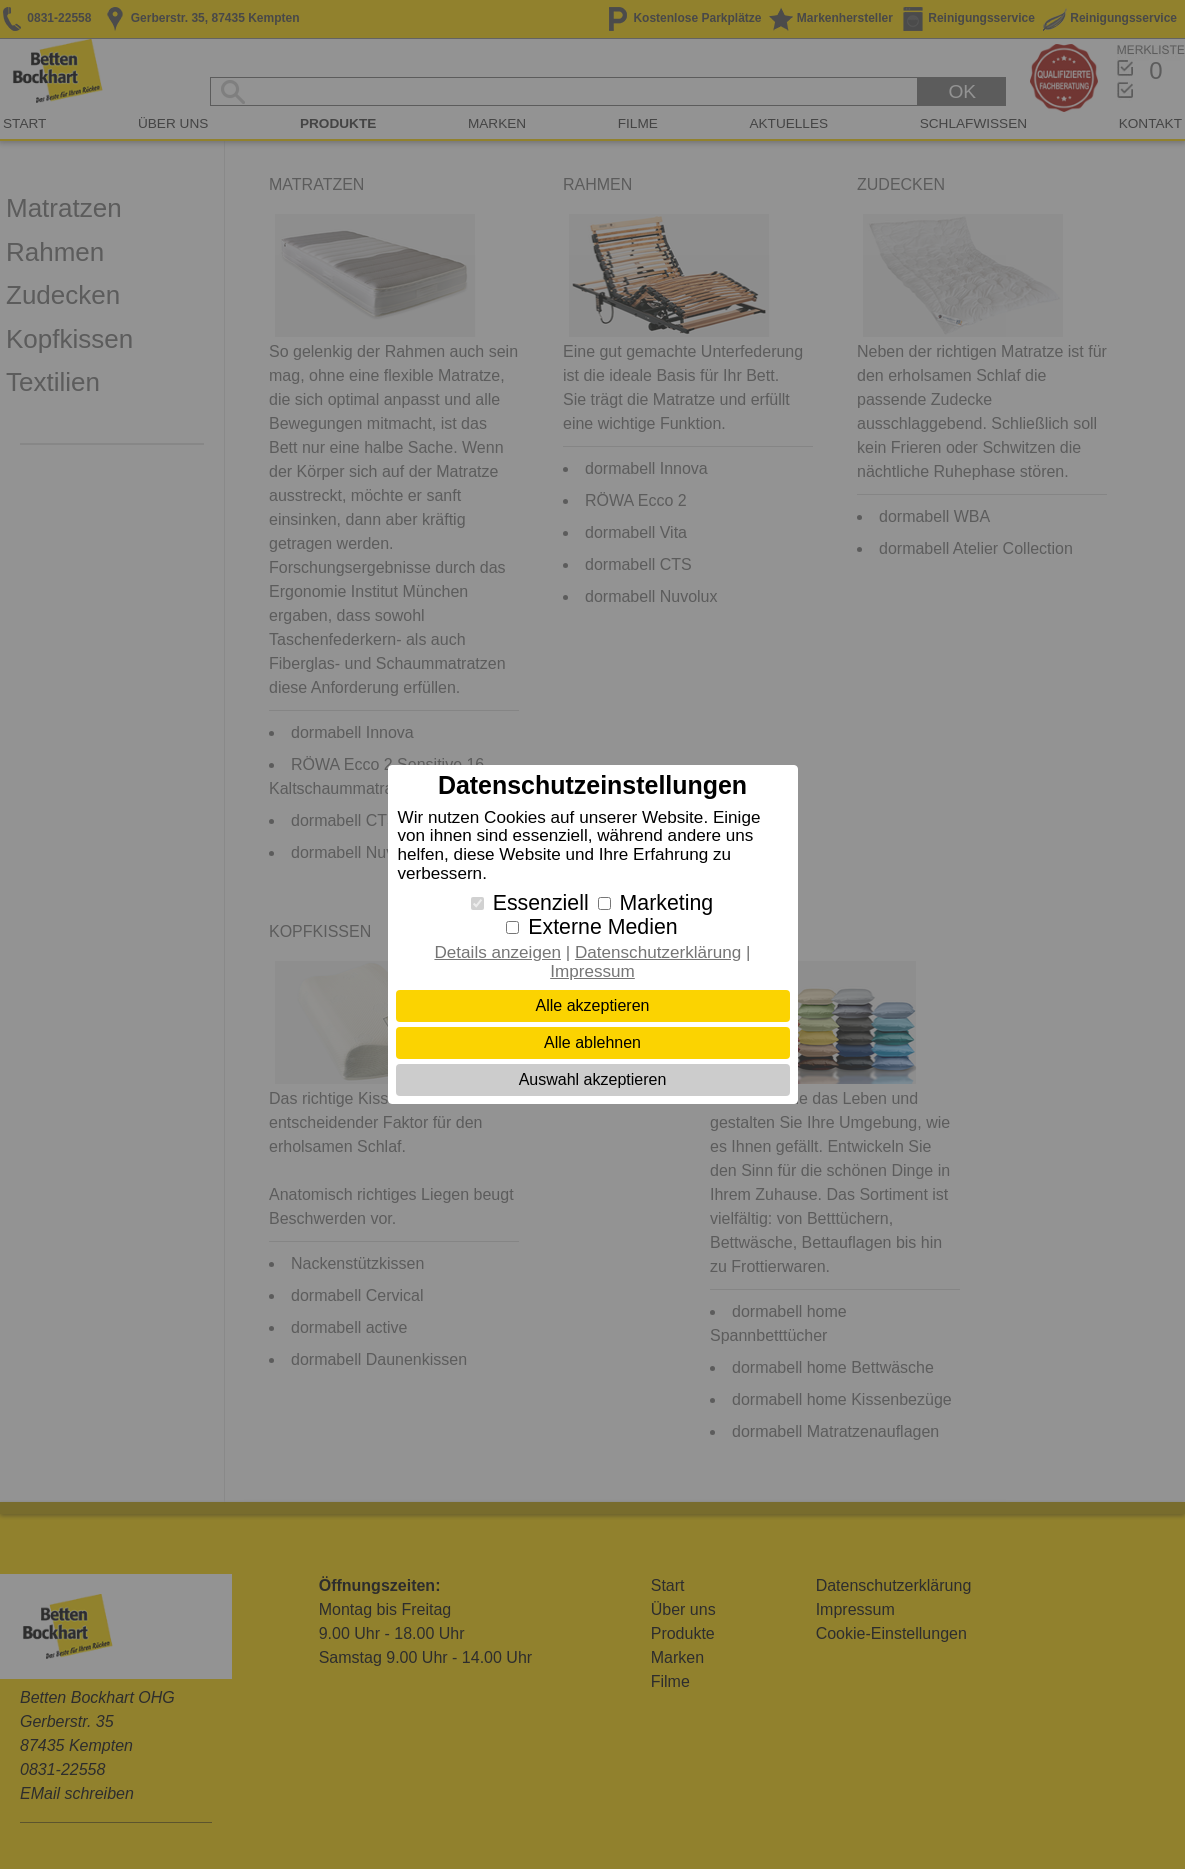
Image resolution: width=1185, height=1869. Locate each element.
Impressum (592, 971)
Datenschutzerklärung (658, 952)
